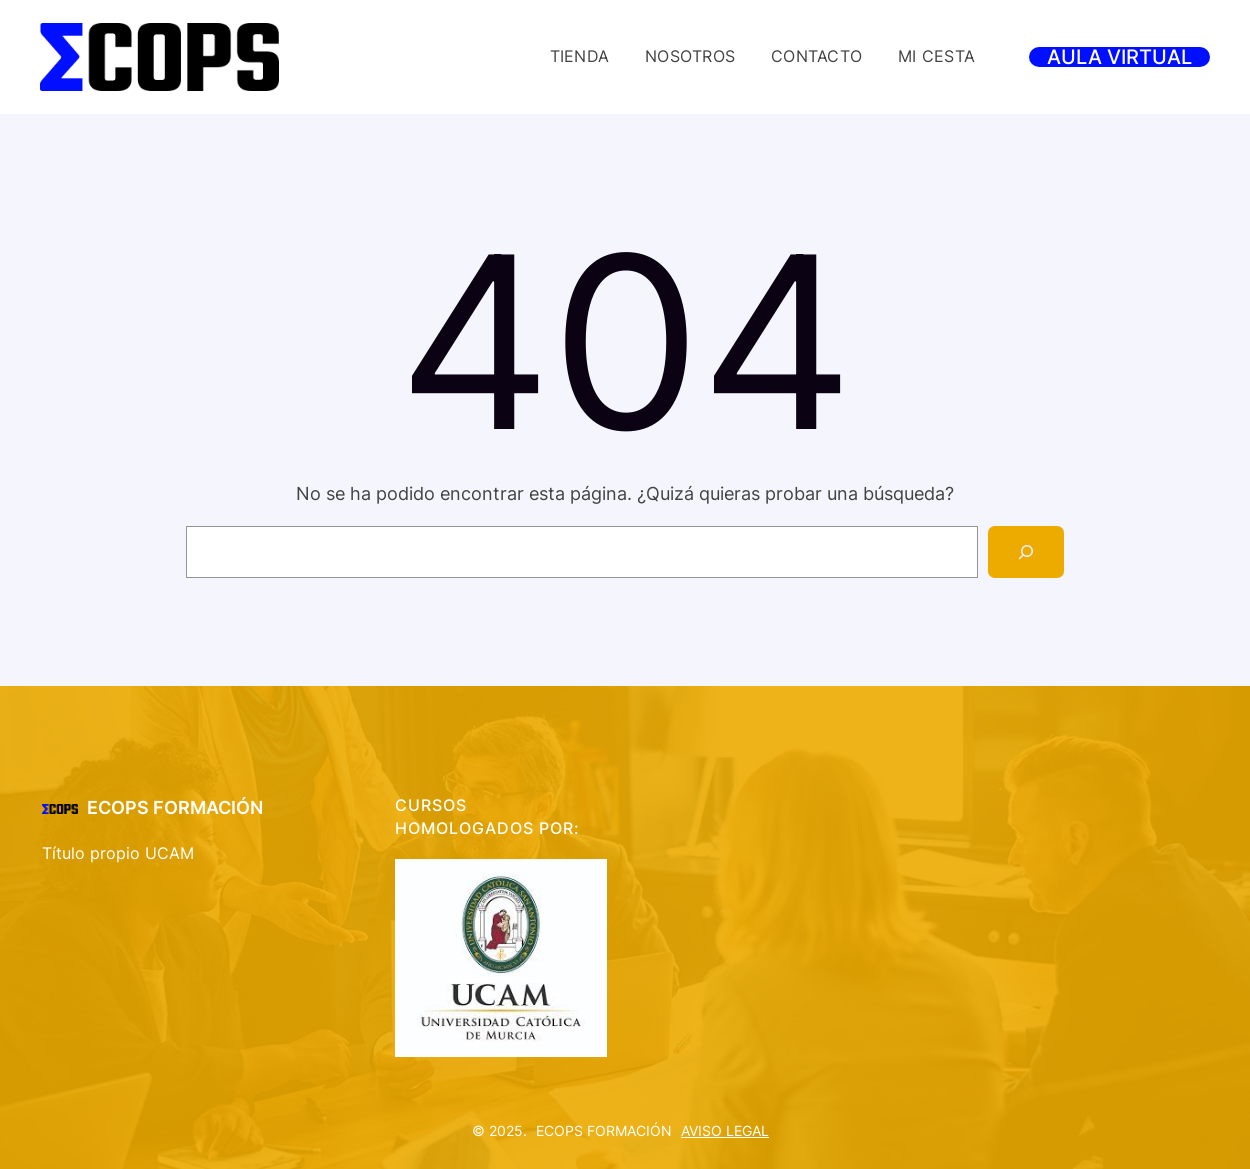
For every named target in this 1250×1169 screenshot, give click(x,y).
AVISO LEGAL (725, 1130)
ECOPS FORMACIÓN (175, 807)
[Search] (1026, 552)
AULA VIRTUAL (1119, 57)
